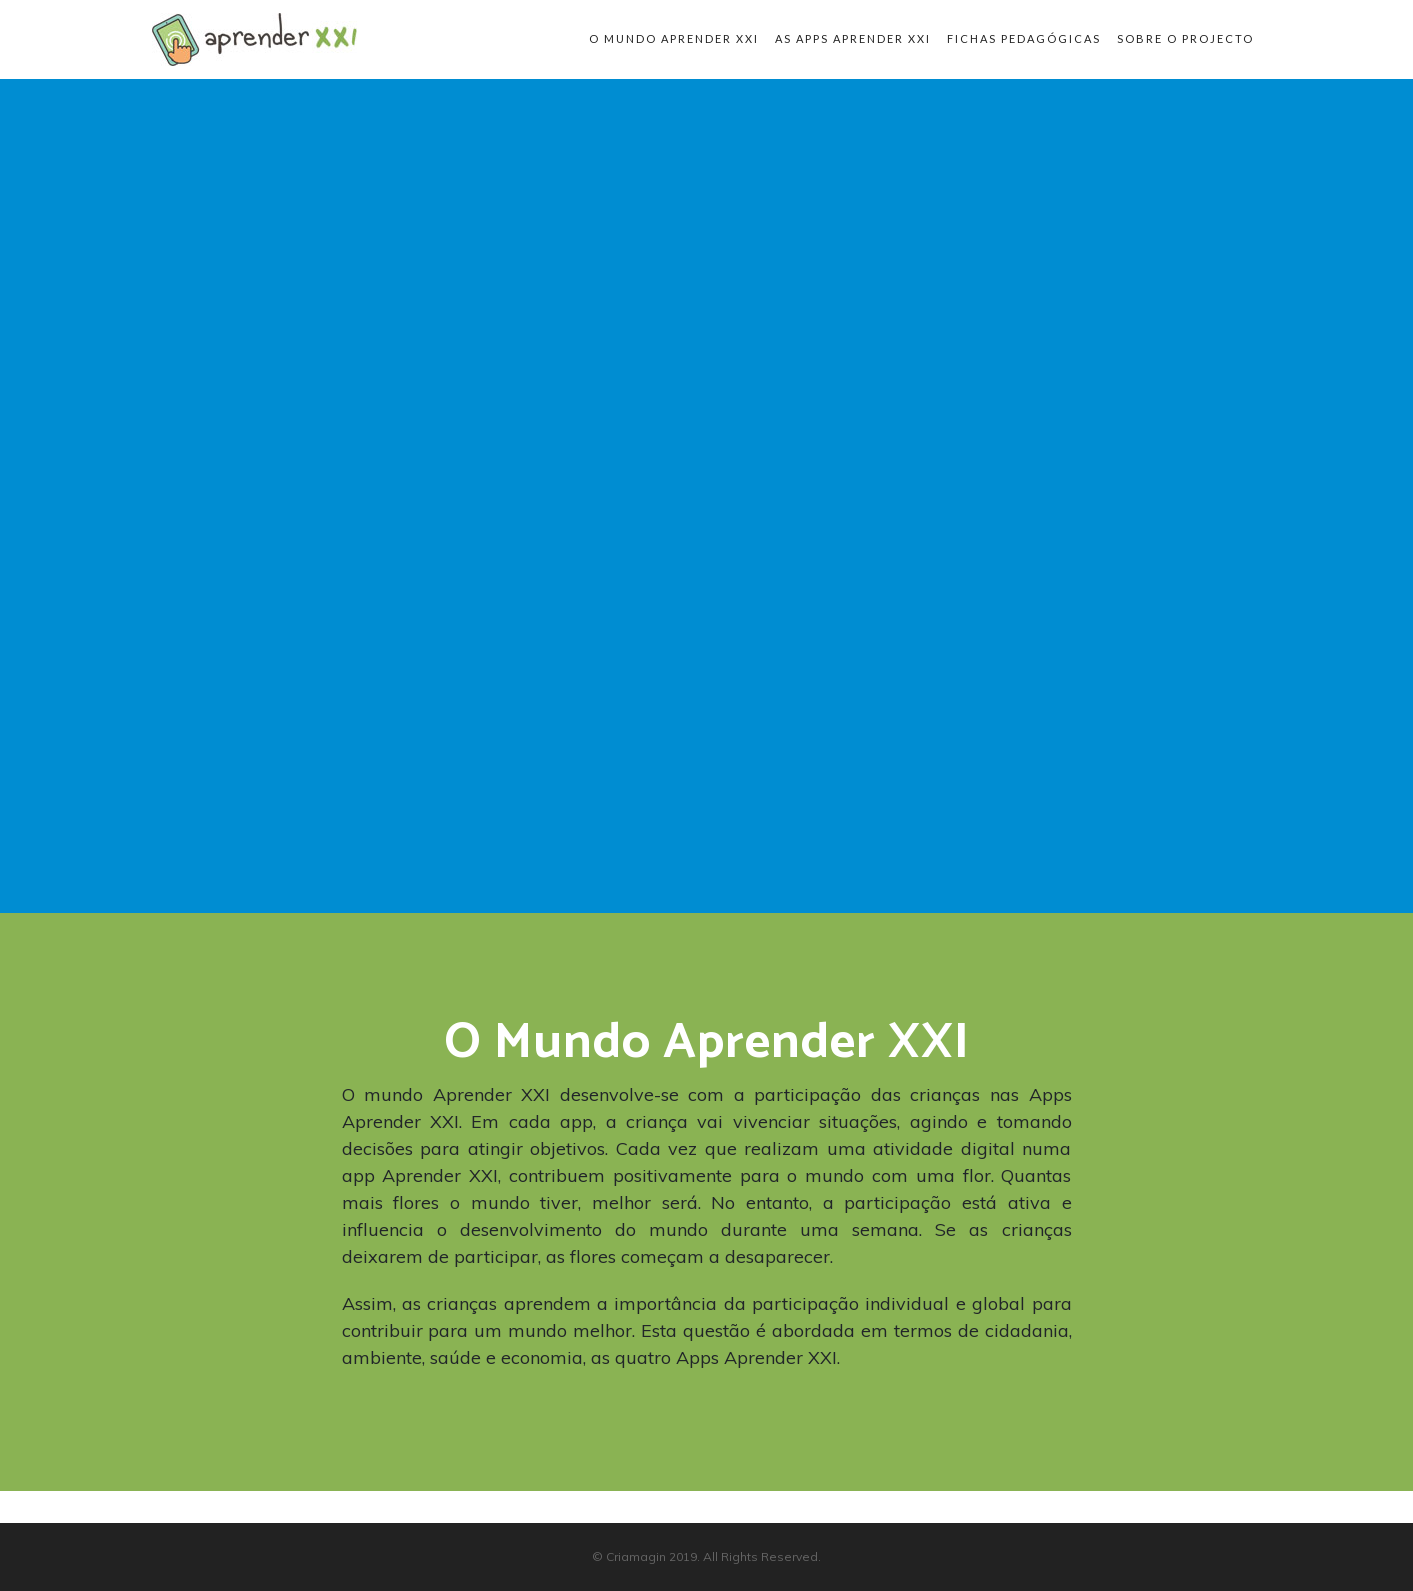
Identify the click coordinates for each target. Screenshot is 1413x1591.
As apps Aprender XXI (853, 38)
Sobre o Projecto (1185, 38)
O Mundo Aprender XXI (674, 38)
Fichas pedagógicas (1024, 38)
